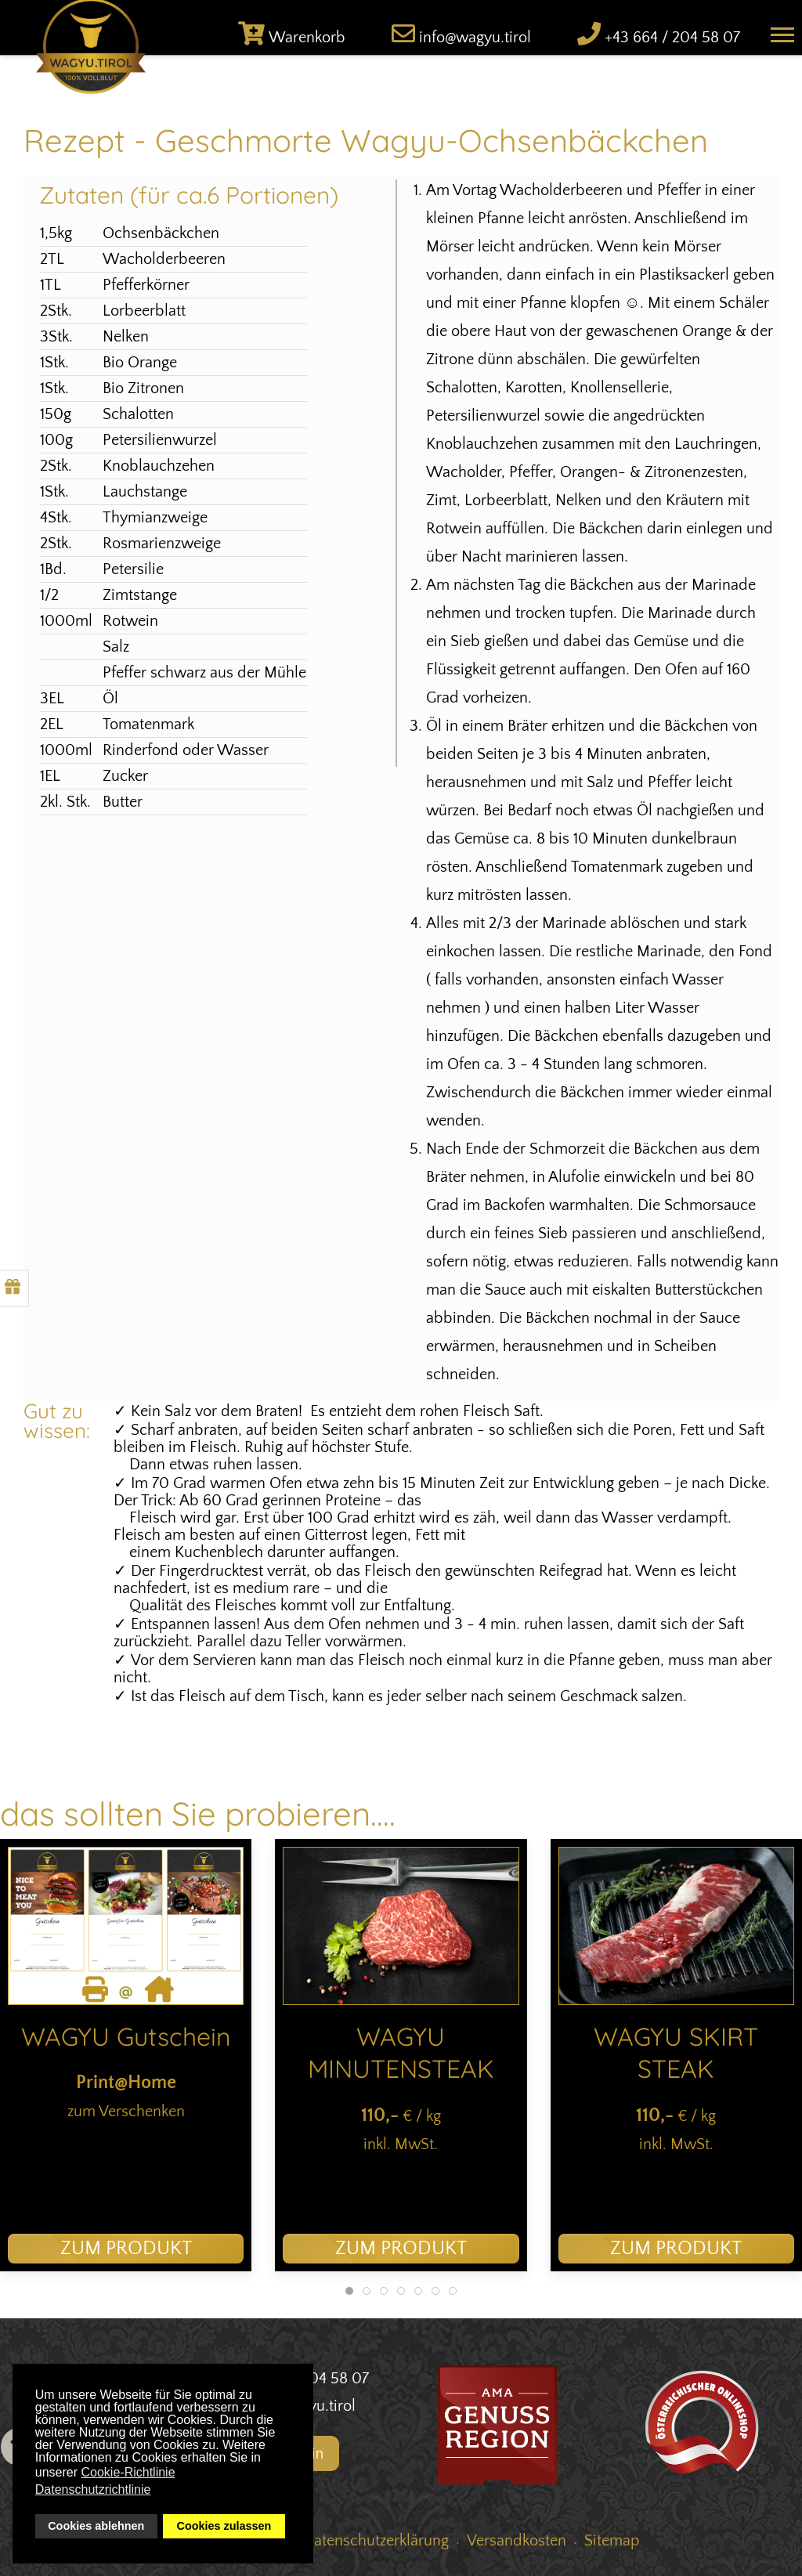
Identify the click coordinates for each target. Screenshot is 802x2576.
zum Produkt (126, 2249)
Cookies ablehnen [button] (96, 2526)
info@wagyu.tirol (475, 37)
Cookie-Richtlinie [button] (128, 2472)
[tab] (349, 2291)
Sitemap (612, 2540)
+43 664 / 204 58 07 (672, 37)
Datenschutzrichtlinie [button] (93, 2489)
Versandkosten (516, 2540)
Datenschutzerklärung (376, 2540)
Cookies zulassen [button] (224, 2526)
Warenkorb (307, 37)
